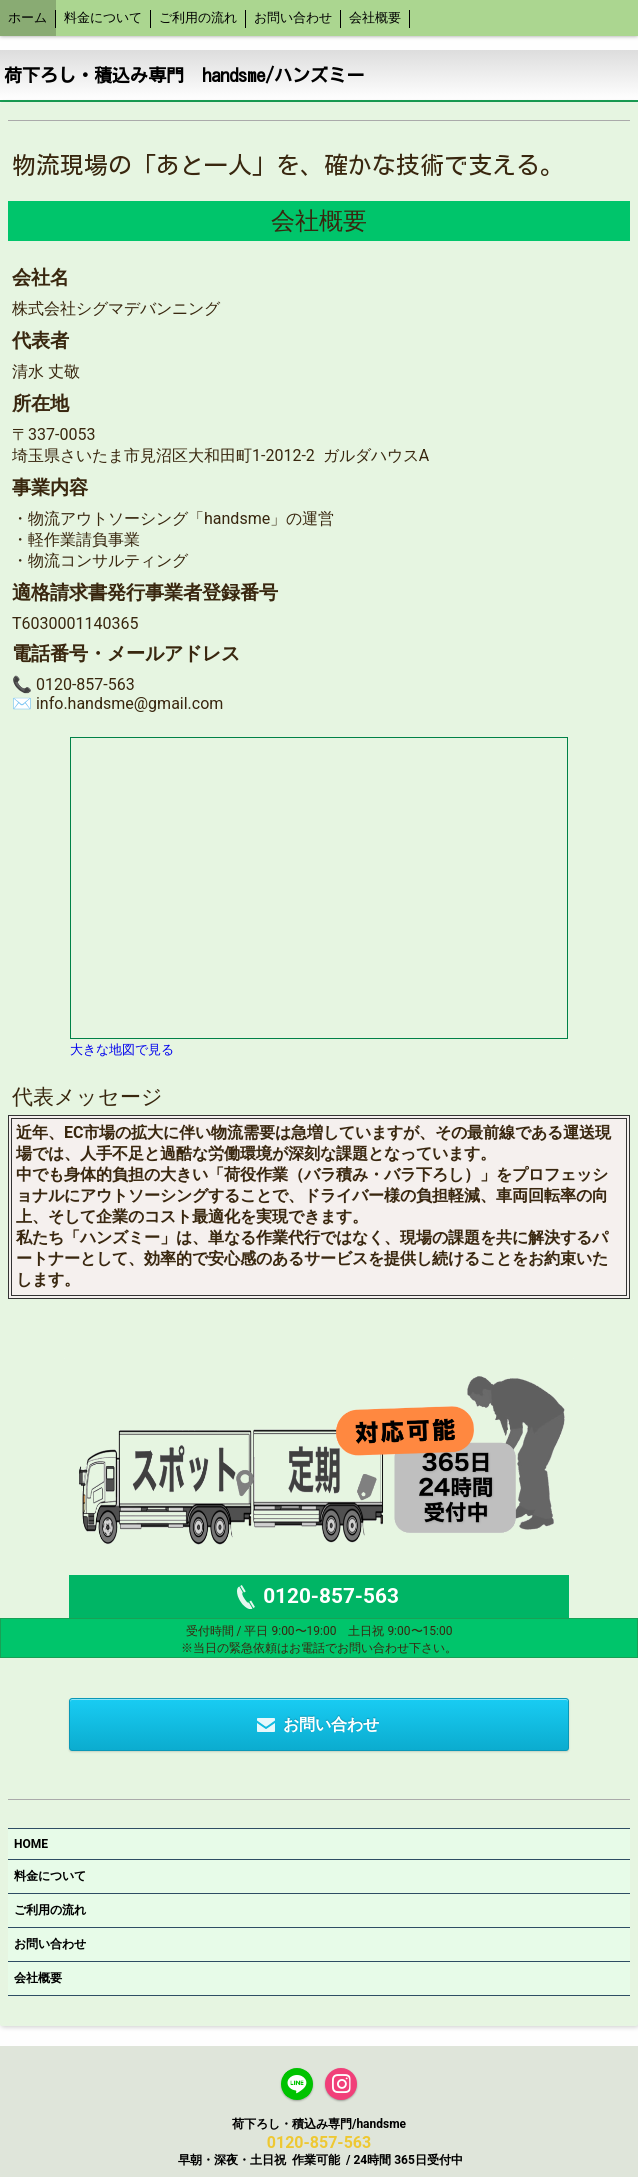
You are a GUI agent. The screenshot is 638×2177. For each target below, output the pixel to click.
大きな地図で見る (122, 1049)
